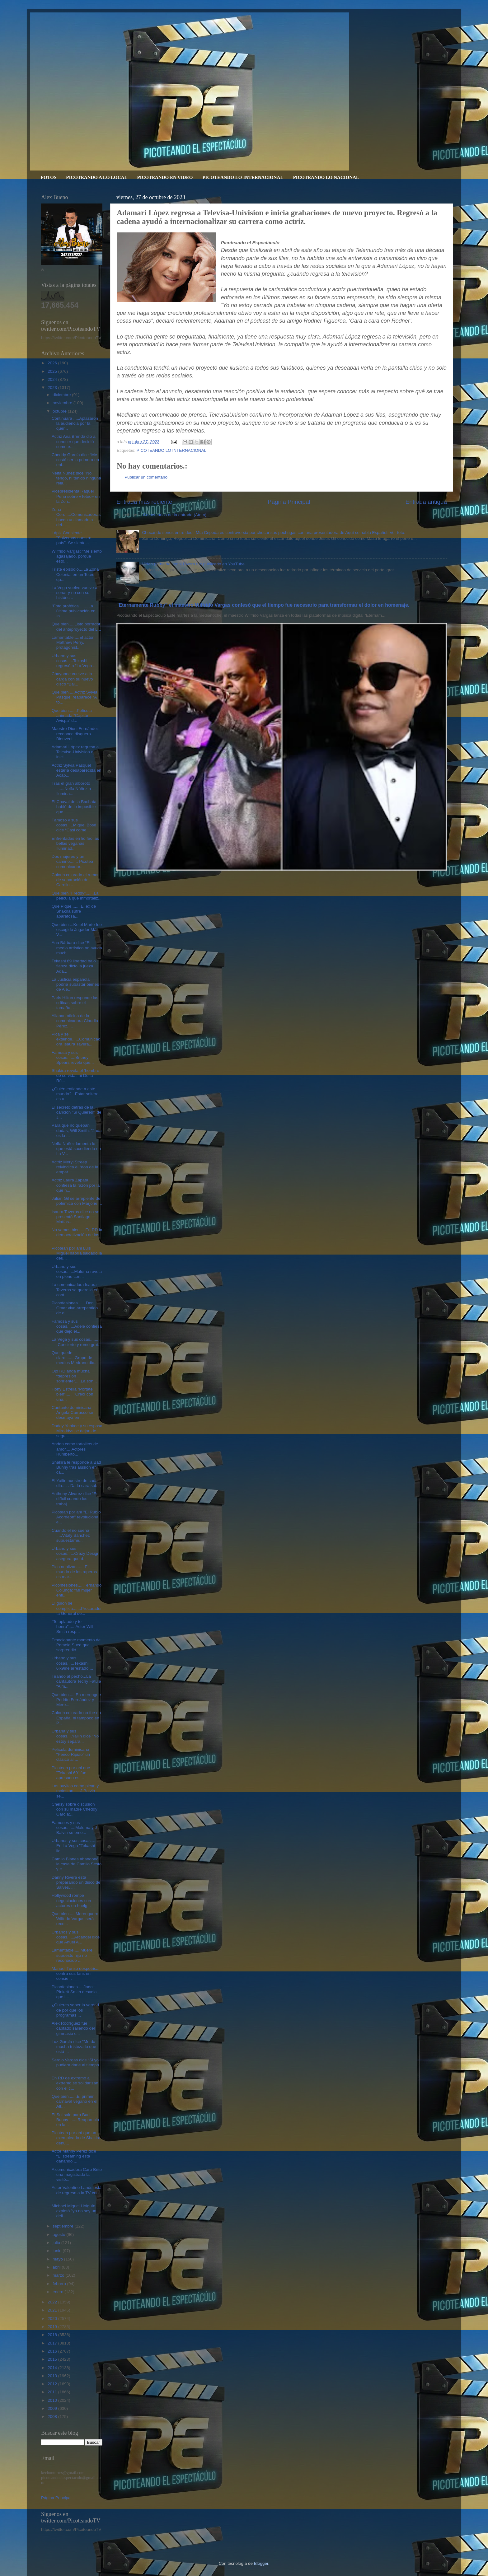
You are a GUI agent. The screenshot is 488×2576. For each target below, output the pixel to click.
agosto (59, 2234)
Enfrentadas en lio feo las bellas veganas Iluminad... (75, 843)
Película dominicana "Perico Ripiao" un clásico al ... (71, 1754)
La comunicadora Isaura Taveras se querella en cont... (75, 1289)
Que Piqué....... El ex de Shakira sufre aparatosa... (74, 911)
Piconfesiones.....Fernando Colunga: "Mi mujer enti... (77, 1590)
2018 (53, 2334)
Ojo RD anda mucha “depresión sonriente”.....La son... (74, 1376)
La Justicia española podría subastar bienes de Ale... (75, 984)
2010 (53, 2400)
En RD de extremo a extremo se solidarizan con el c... (75, 2083)
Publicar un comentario (145, 477)
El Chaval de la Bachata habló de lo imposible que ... (74, 806)
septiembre (64, 2226)
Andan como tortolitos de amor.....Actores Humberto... (75, 1449)
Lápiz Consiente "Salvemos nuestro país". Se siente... (72, 538)
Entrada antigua (426, 501)
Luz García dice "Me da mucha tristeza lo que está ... (74, 2046)
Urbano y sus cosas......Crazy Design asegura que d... (76, 1553)
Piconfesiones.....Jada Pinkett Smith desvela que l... (74, 1992)
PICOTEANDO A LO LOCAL (96, 177)
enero (58, 2291)
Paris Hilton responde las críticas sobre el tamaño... (75, 1002)
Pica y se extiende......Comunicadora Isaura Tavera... (76, 1039)
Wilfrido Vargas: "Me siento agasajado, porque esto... (77, 556)
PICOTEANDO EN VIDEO (165, 177)
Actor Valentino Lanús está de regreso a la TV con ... (76, 2192)
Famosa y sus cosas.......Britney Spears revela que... (73, 1057)
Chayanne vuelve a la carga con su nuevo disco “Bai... (72, 678)
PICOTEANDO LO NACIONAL (326, 177)
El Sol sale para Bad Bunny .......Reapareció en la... (75, 2119)
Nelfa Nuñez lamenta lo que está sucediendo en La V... (76, 1148)
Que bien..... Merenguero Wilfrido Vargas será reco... (75, 1918)
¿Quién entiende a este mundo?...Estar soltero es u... (75, 1094)
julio (57, 2242)
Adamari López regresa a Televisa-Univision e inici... (75, 752)
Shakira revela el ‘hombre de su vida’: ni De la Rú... (75, 1075)
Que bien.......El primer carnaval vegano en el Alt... (74, 2101)
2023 (53, 387)
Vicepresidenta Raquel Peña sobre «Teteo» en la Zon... (76, 496)
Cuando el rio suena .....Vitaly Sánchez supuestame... (71, 1535)
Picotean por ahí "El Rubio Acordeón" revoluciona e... (76, 1517)
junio (58, 2250)
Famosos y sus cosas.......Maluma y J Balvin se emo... (74, 1827)
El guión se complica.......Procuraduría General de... (77, 1608)
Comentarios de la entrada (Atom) (174, 514)
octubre (60, 411)
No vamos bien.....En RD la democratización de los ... (77, 1234)
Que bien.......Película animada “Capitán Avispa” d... (72, 715)
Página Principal (289, 501)
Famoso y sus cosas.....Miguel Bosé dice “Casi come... (74, 825)
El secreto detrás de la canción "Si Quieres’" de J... (76, 1112)
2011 (53, 2392)
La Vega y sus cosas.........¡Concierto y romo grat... (77, 1342)
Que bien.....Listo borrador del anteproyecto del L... (76, 626)
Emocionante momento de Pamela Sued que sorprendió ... (76, 1645)
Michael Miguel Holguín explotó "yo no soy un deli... (74, 2211)
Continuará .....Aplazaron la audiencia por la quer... (75, 423)
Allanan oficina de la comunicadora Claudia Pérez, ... (75, 1020)
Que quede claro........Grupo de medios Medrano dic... (75, 1357)
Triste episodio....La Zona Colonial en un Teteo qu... (75, 574)
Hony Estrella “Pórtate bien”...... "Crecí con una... (72, 1394)
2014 (53, 2367)
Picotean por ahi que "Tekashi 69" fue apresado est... (71, 1772)
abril (57, 2267)
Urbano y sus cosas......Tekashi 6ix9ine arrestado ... (72, 1663)
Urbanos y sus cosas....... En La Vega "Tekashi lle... (75, 1845)
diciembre (62, 394)
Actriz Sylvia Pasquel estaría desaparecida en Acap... (76, 770)
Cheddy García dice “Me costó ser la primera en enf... (75, 459)
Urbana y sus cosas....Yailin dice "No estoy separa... (75, 1736)
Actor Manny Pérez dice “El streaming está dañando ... (74, 2156)
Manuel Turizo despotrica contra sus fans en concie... (75, 1973)
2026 (53, 363)
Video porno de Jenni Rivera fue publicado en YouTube (193, 564)
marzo (59, 2275)
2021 (53, 2310)
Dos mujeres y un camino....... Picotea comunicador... (72, 861)
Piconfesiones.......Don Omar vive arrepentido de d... (75, 1308)
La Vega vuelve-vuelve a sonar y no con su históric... (74, 592)
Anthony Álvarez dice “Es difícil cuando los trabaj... (75, 1498)
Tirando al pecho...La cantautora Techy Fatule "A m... (76, 1681)
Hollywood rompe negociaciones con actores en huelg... (71, 1900)
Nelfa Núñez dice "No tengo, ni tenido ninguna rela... (76, 478)
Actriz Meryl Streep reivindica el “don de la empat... (75, 1167)
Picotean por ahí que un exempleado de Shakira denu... (76, 2137)
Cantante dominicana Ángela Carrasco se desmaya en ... (72, 1412)
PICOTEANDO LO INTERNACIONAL (242, 177)
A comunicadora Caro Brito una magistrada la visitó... (77, 2174)
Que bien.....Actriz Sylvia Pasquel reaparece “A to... (74, 697)
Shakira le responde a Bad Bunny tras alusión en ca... (76, 1467)
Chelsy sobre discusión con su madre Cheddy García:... (74, 1809)
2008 (53, 2416)
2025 (53, 371)
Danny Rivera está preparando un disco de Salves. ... (76, 1882)
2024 (53, 379)
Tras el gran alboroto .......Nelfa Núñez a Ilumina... (71, 788)
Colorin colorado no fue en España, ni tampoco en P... (76, 1717)
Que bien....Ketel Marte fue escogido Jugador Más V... (77, 929)
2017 (53, 2343)
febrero (60, 2283)
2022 (53, 2302)
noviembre (63, 402)
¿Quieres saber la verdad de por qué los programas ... (75, 2010)
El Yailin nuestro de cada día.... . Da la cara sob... (76, 1483)
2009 (53, 2408)
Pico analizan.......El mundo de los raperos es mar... (74, 1571)
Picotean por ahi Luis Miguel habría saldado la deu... (77, 1253)
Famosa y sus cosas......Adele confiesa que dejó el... (77, 1326)
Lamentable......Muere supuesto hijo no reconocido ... (72, 1955)
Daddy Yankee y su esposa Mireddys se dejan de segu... (77, 1431)
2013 (53, 2375)
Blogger (261, 2563)
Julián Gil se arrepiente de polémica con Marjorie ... (77, 1201)
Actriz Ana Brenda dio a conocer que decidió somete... (74, 441)
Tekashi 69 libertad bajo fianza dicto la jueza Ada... (74, 966)
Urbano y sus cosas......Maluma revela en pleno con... (77, 1271)
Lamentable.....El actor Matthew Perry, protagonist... (73, 642)
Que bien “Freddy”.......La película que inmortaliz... (77, 895)
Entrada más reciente (144, 501)
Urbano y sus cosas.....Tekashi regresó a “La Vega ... (74, 660)
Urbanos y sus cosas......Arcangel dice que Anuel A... (76, 1937)
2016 (53, 2351)
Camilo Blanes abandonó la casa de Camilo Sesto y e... (77, 1864)
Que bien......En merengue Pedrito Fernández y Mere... (76, 1699)
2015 (53, 2359)
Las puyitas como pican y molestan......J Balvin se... (75, 1791)
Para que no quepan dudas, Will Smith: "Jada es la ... (77, 1130)
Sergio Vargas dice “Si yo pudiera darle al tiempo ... (75, 2065)
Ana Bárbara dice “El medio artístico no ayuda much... (77, 947)
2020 (53, 2318)
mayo (58, 2259)
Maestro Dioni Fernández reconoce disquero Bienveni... (75, 733)
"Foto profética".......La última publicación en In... (74, 611)
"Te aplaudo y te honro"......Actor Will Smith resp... (72, 1626)
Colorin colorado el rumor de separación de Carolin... (75, 879)
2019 (53, 2326)
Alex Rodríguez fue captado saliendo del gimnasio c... (73, 2028)
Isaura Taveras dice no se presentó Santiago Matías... (76, 1216)
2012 (53, 2384)
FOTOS (49, 177)
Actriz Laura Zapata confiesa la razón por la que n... (76, 1185)
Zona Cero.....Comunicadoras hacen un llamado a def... (76, 517)
